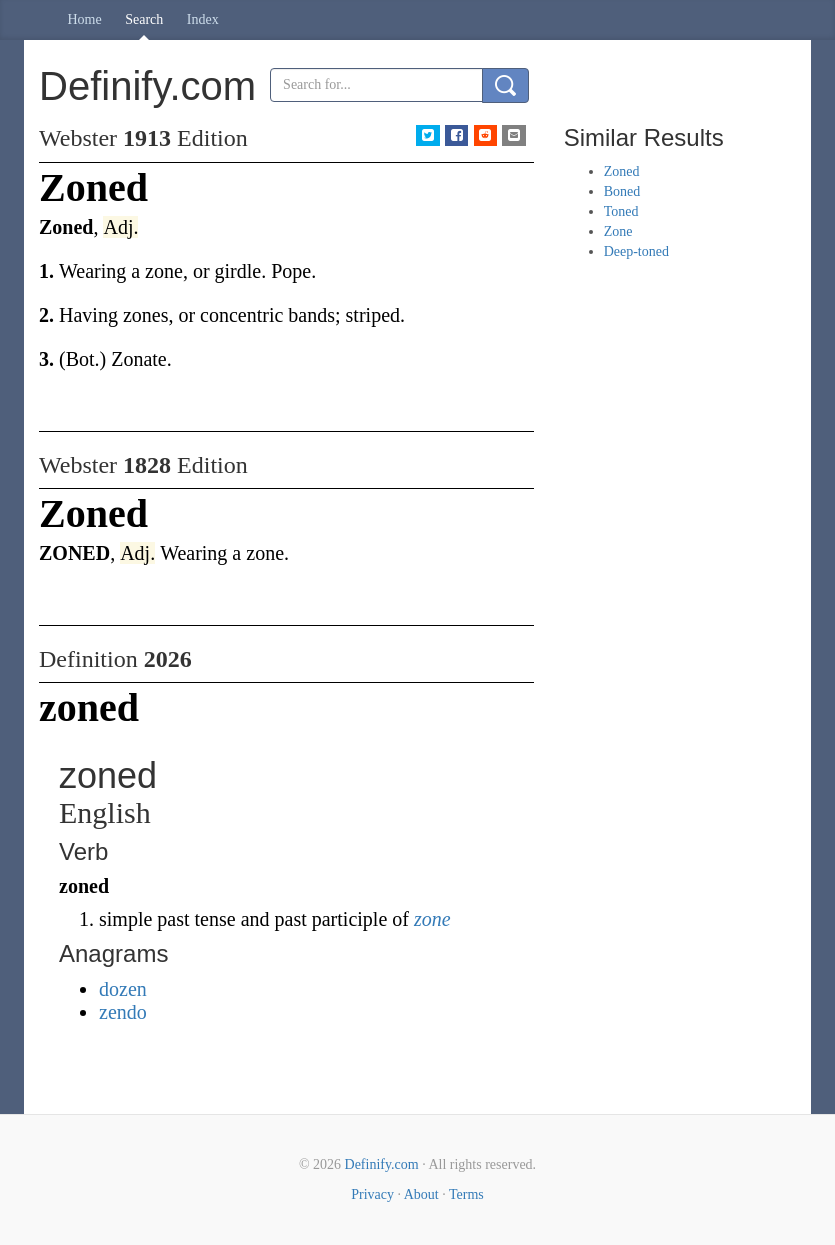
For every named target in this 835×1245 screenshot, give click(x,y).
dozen (123, 989)
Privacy (372, 1194)
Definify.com (382, 1164)
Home (85, 19)
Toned (621, 211)
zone (432, 919)
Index (203, 19)
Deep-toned (636, 251)
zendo (123, 1012)
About (421, 1194)
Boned (622, 191)
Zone (618, 231)
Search (144, 19)
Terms (466, 1194)
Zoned (622, 171)
